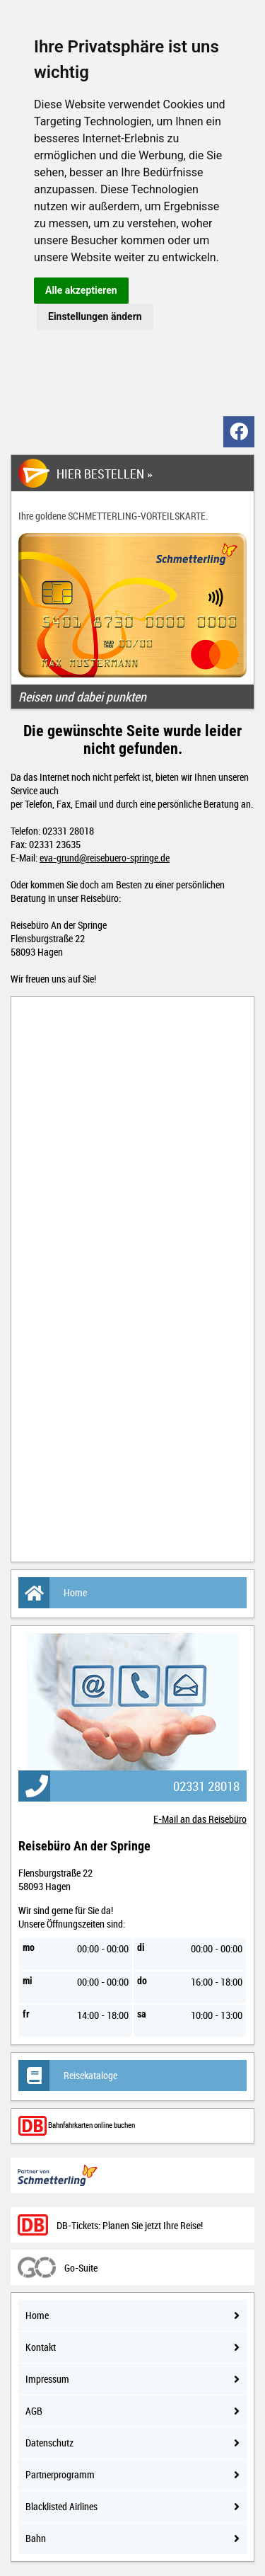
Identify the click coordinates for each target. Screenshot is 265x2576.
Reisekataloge (67, 2075)
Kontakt (132, 2347)
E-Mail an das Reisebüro (200, 1819)
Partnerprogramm (132, 2474)
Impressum (132, 2379)
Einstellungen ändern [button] (95, 316)
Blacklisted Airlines (132, 2506)
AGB (132, 2410)
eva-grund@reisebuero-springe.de (105, 857)
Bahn (132, 2538)
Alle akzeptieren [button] (81, 290)
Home (52, 1592)
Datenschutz (132, 2442)
